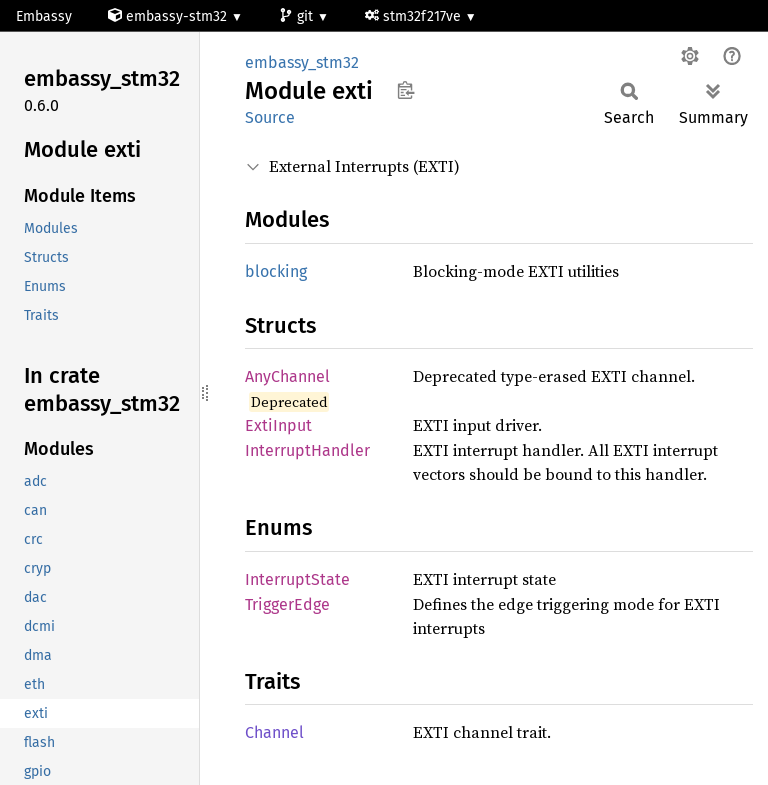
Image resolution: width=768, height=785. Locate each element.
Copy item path (405, 90)
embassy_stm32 (302, 62)
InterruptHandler (307, 450)
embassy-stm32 (169, 16)
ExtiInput (278, 425)
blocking (276, 271)
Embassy (44, 16)
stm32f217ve (415, 16)
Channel (274, 732)
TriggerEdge (287, 604)
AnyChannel (287, 376)
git (298, 16)
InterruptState (297, 579)
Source (270, 117)
